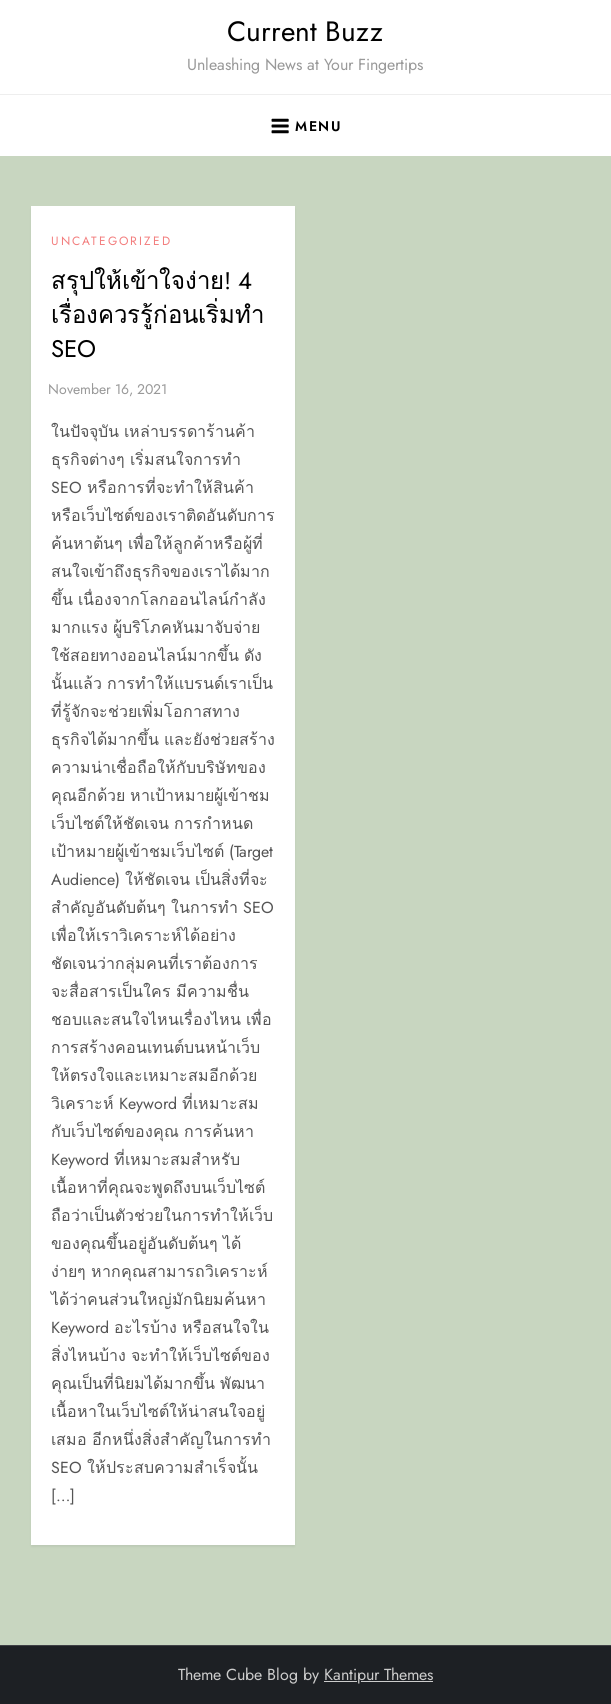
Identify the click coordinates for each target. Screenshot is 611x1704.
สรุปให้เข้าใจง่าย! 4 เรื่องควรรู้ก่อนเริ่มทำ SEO (157, 314)
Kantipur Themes (378, 1674)
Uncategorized (111, 242)
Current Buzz (305, 31)
